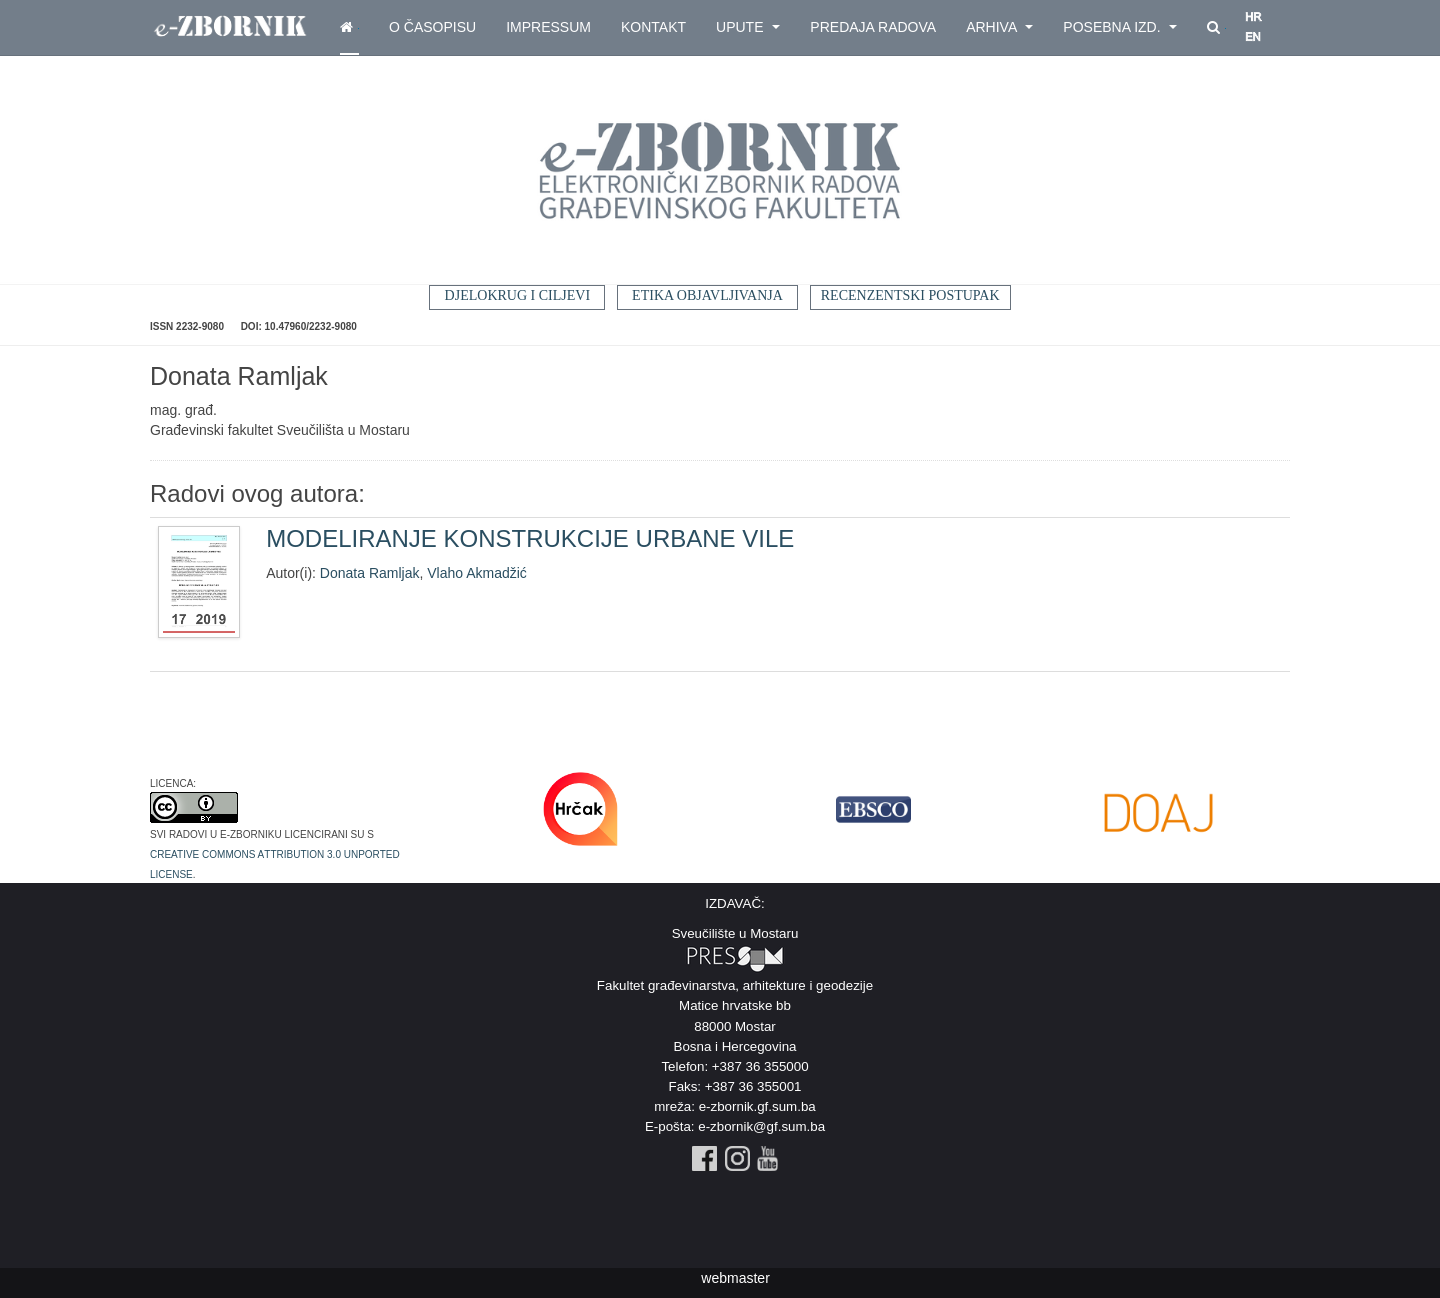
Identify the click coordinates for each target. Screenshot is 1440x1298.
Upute (748, 27)
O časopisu (432, 27)
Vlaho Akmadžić (477, 573)
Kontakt (653, 27)
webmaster (735, 1278)
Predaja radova (873, 27)
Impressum (548, 27)
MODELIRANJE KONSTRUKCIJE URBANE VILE (530, 538)
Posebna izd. (1120, 27)
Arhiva (999, 27)
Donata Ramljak (370, 573)
